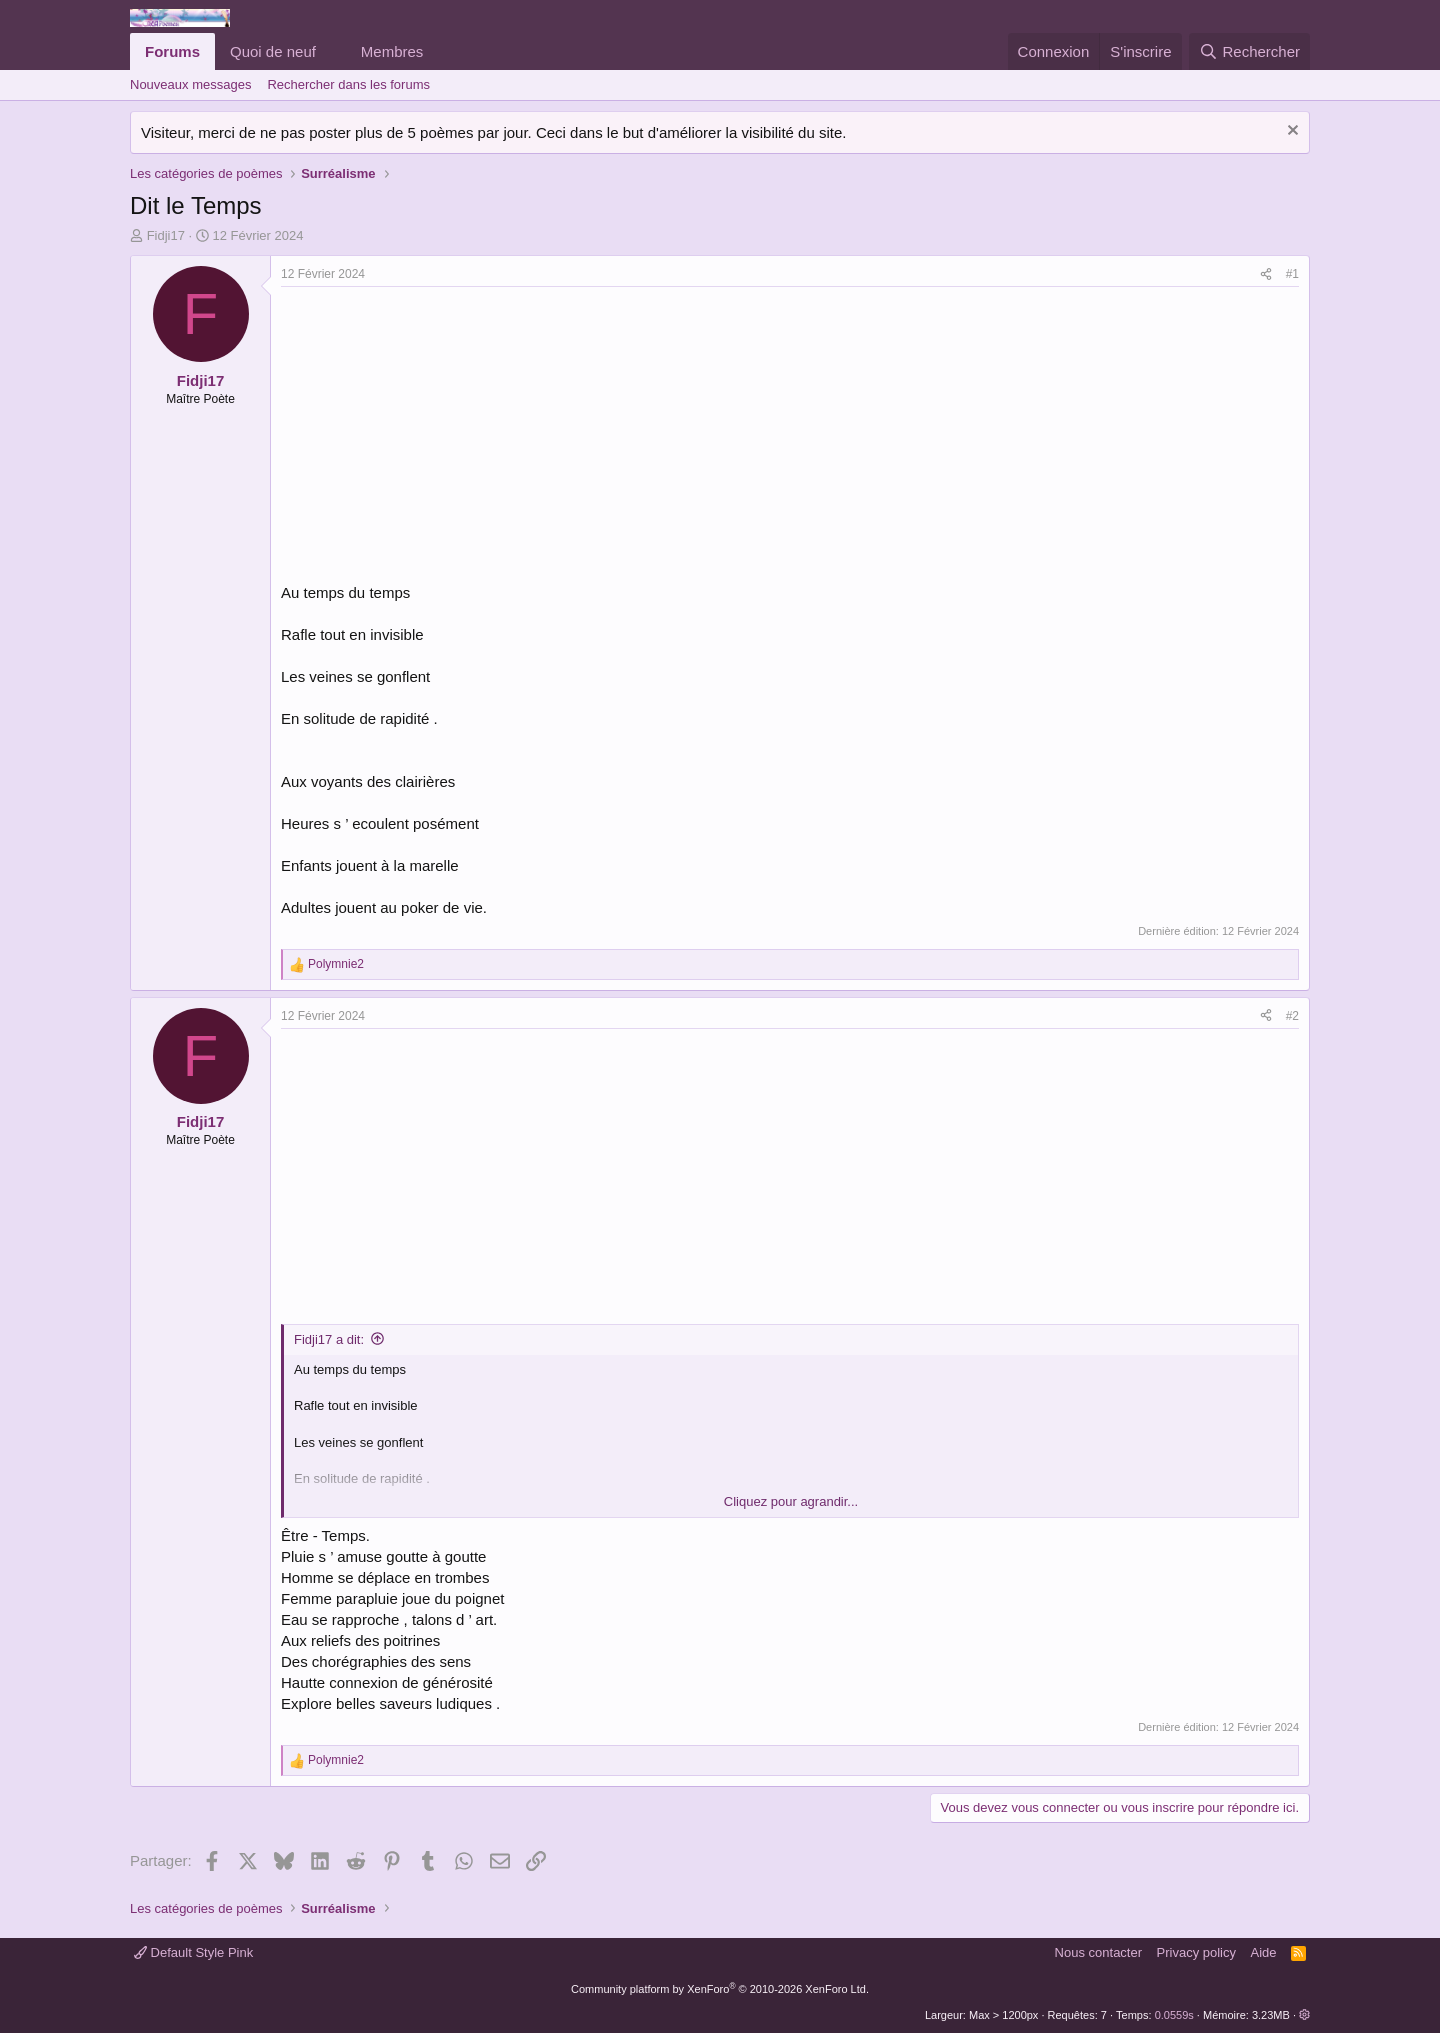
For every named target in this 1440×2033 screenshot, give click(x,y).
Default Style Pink (193, 1952)
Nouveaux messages (190, 84)
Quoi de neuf (273, 51)
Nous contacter (1098, 1952)
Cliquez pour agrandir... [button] (791, 1501)
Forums (172, 51)
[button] (332, 51)
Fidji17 (166, 235)
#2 (1292, 1016)
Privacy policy (1196, 1952)
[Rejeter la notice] (1290, 132)
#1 (1292, 274)
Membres (392, 51)
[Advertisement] (449, 437)
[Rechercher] (1249, 51)
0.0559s (1174, 2015)
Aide (1264, 1952)
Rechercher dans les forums (348, 84)
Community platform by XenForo (720, 1989)
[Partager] (1266, 274)
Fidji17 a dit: (329, 1339)
